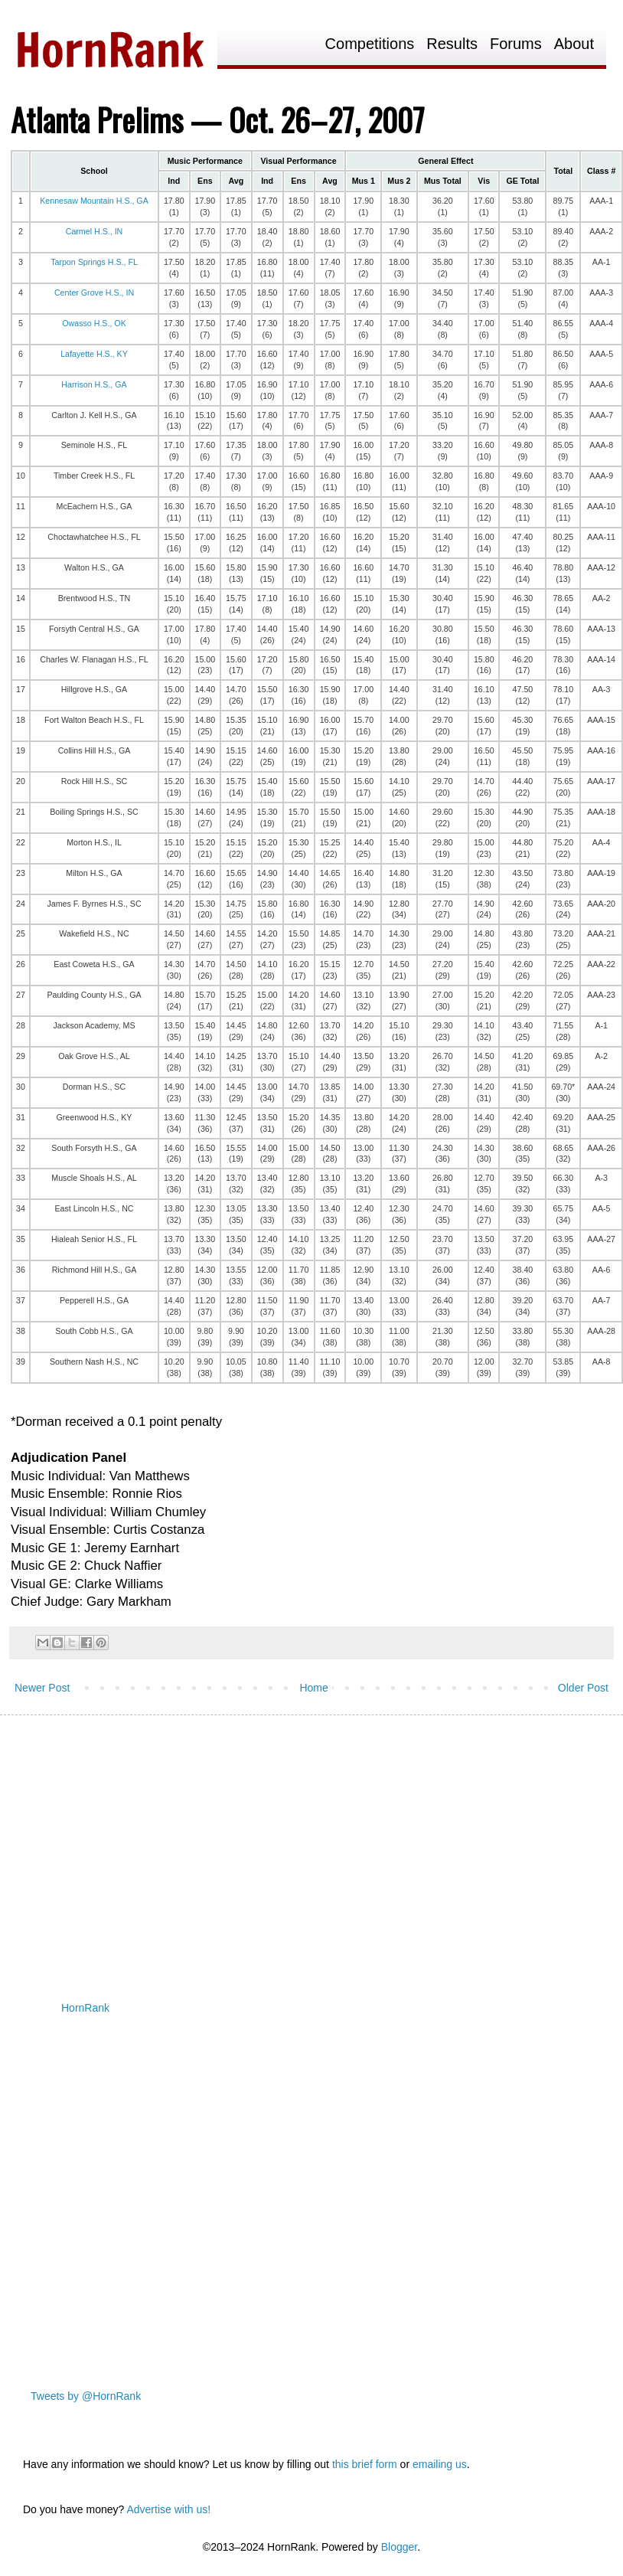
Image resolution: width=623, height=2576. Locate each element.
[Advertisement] (294, 1845)
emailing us (440, 2464)
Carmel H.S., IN (94, 231)
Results (452, 44)
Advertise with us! (168, 2509)
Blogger (399, 2547)
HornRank (85, 2008)
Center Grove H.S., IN (94, 292)
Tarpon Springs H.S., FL (94, 261)
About (574, 44)
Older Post (583, 1688)
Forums (516, 44)
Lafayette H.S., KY (94, 353)
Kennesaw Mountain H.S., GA (94, 200)
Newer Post (42, 1688)
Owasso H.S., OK (94, 323)
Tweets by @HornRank (86, 2396)
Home (313, 1688)
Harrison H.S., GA (93, 384)
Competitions (370, 44)
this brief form (364, 2464)
